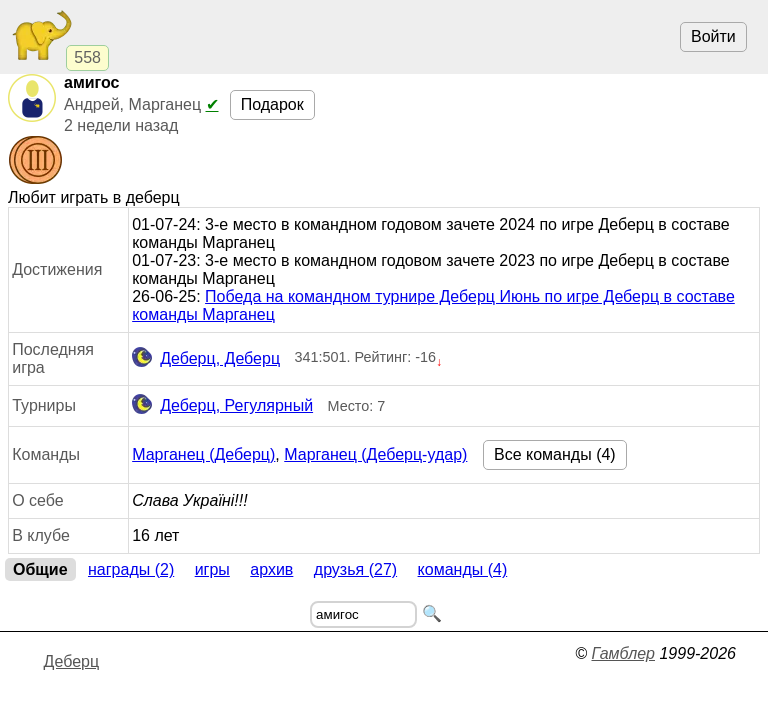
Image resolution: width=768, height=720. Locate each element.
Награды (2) (131, 569)
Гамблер (623, 653)
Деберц (72, 661)
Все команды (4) (555, 454)
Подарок (272, 104)
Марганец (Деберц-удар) (375, 454)
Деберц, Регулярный (222, 406)
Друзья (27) (355, 569)
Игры (212, 569)
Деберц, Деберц (206, 359)
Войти (713, 36)
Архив (271, 569)
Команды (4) (463, 569)
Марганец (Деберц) (203, 454)
